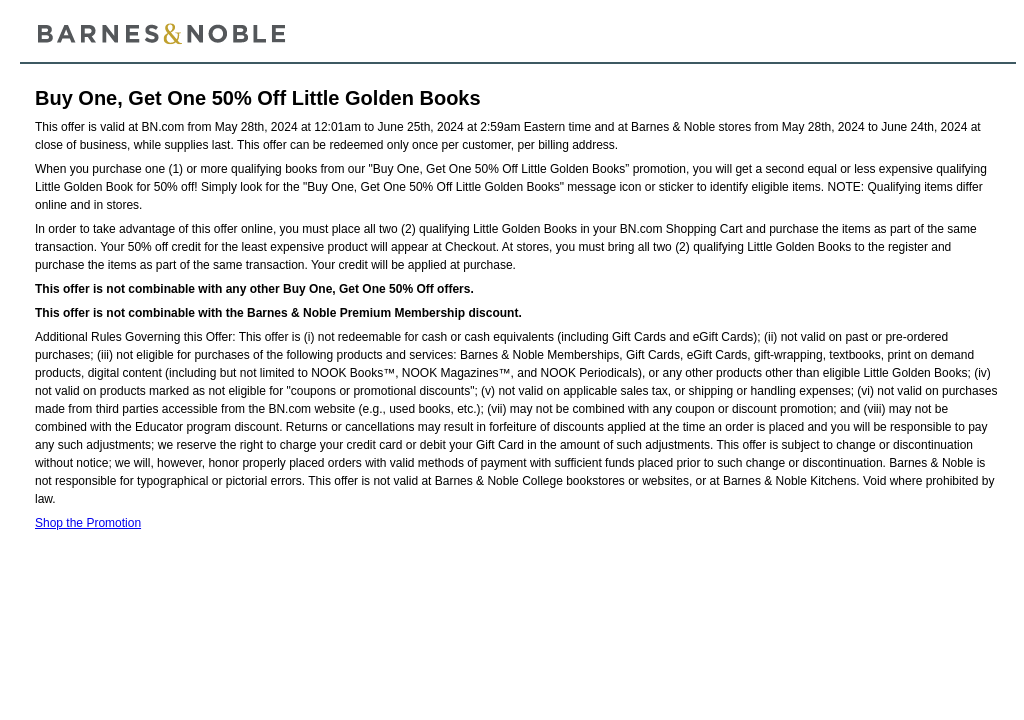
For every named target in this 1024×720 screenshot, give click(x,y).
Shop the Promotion (88, 523)
